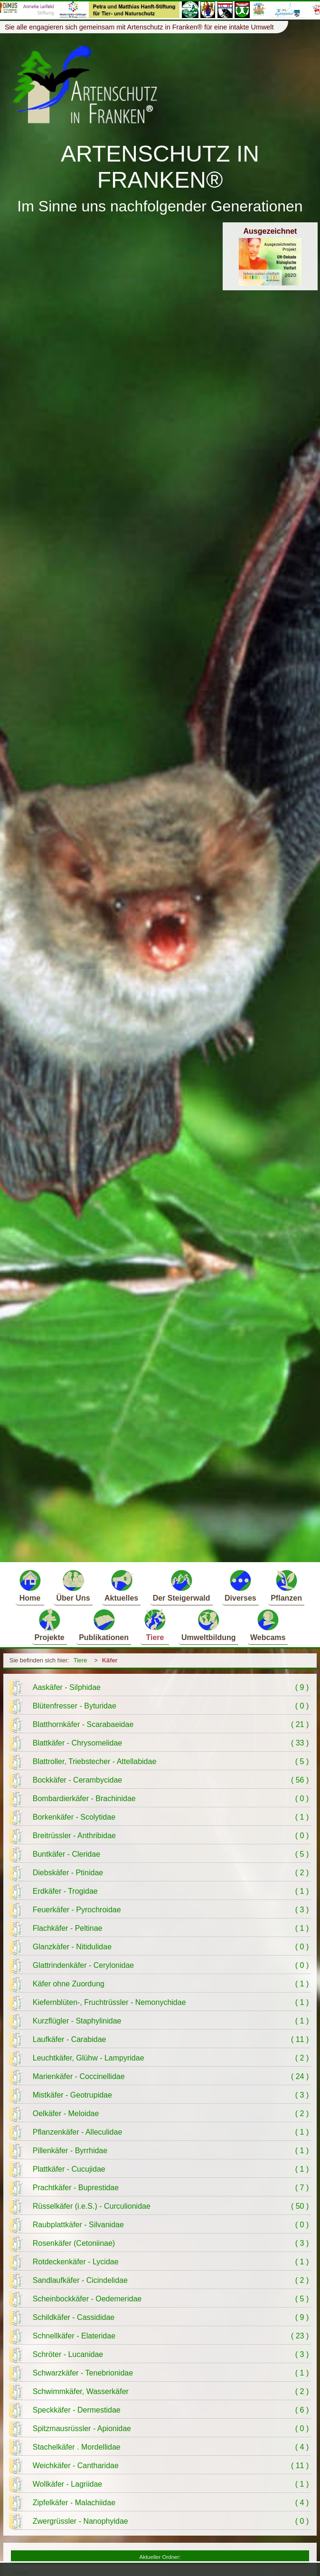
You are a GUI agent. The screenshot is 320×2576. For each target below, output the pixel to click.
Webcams (267, 1624)
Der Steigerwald (181, 1585)
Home (30, 1585)
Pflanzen (286, 1585)
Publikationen (104, 1624)
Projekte (50, 1624)
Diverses (240, 1585)
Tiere (155, 1624)
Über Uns (73, 1585)
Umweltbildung (208, 1624)
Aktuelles (121, 1585)
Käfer (110, 1660)
